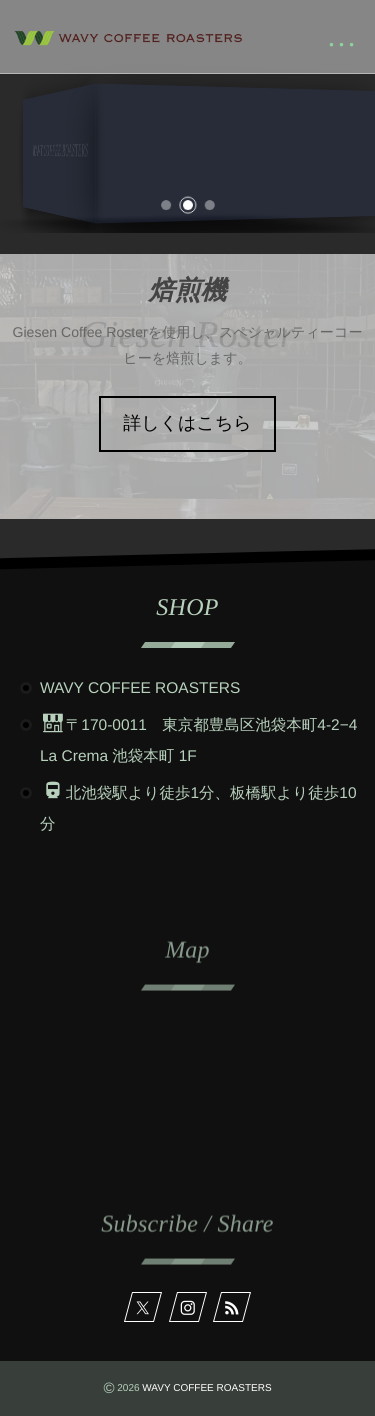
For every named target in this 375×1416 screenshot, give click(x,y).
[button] (167, 200)
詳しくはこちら (187, 423)
